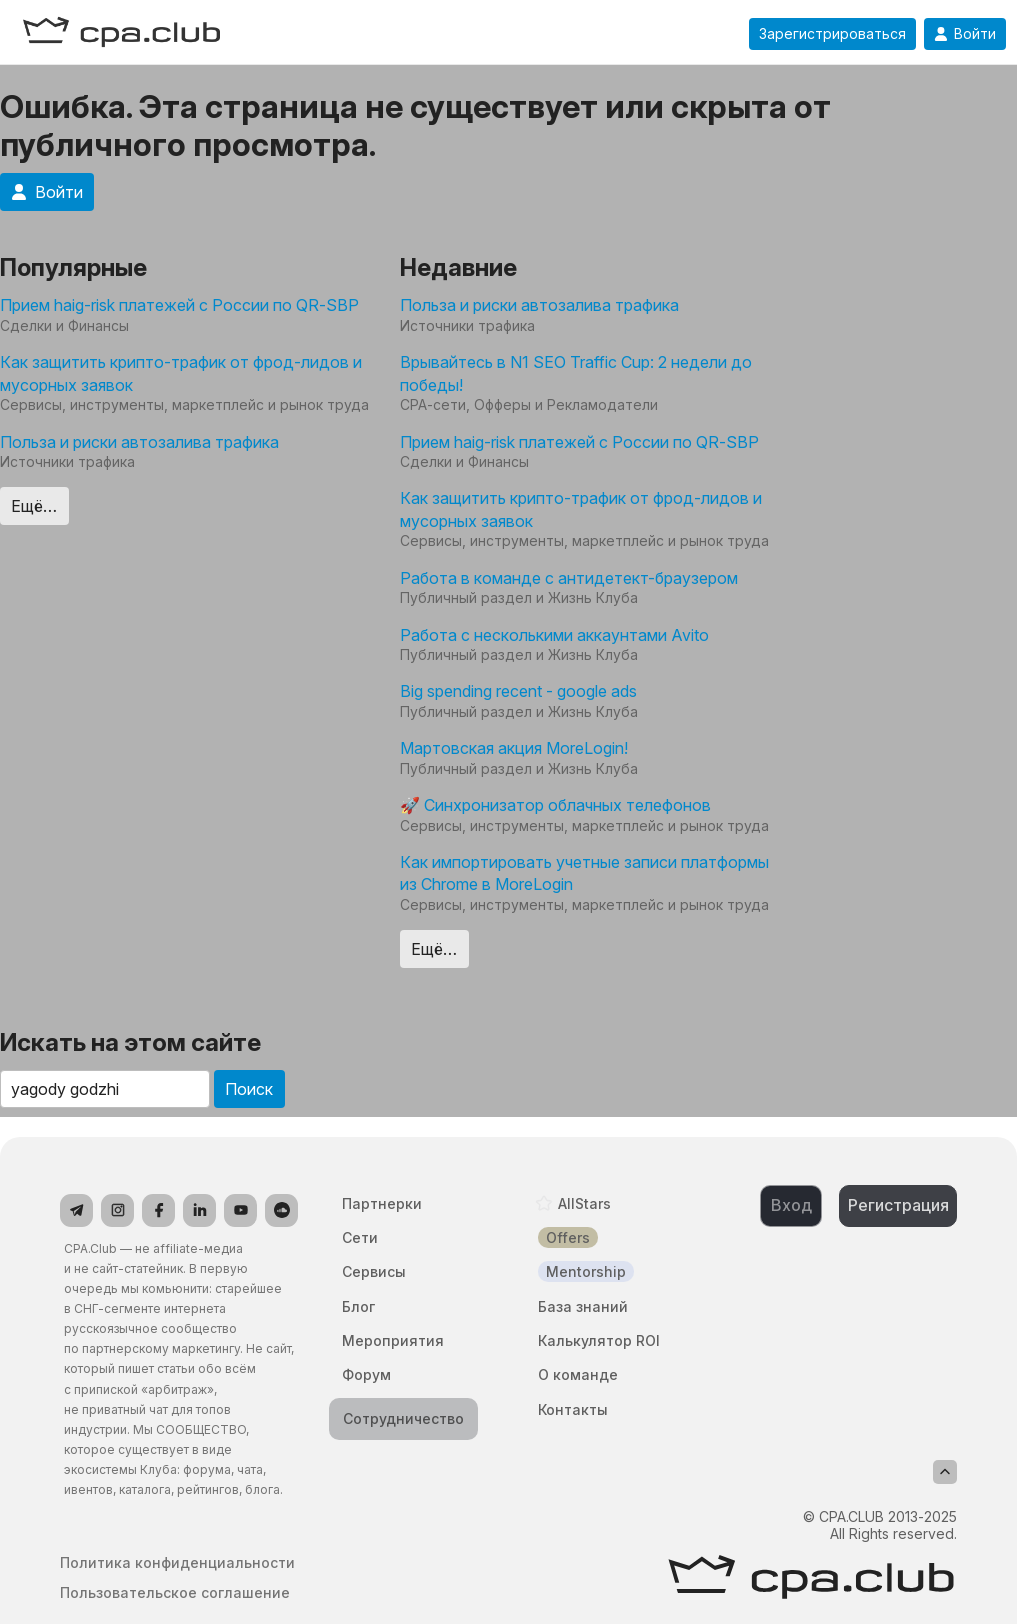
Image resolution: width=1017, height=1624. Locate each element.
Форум (366, 1374)
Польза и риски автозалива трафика (139, 442)
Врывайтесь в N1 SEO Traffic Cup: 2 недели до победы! (576, 373)
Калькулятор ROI (599, 1340)
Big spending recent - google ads (518, 691)
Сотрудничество (403, 1418)
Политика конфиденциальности (177, 1563)
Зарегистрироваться (832, 34)
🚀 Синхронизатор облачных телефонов (555, 805)
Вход (791, 1205)
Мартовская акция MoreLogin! (514, 748)
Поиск (249, 1089)
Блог (358, 1306)
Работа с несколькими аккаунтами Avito (554, 635)
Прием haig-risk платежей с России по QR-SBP (179, 305)
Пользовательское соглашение (175, 1593)
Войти (965, 34)
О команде (578, 1374)
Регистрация (898, 1205)
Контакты (573, 1409)
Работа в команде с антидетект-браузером (569, 578)
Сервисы (374, 1271)
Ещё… (34, 506)
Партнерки (382, 1203)
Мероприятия (393, 1340)
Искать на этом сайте (130, 1042)
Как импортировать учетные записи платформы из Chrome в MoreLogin (584, 873)
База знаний (583, 1306)
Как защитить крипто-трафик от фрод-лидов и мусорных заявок (181, 373)
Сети (360, 1237)
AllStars (584, 1203)
